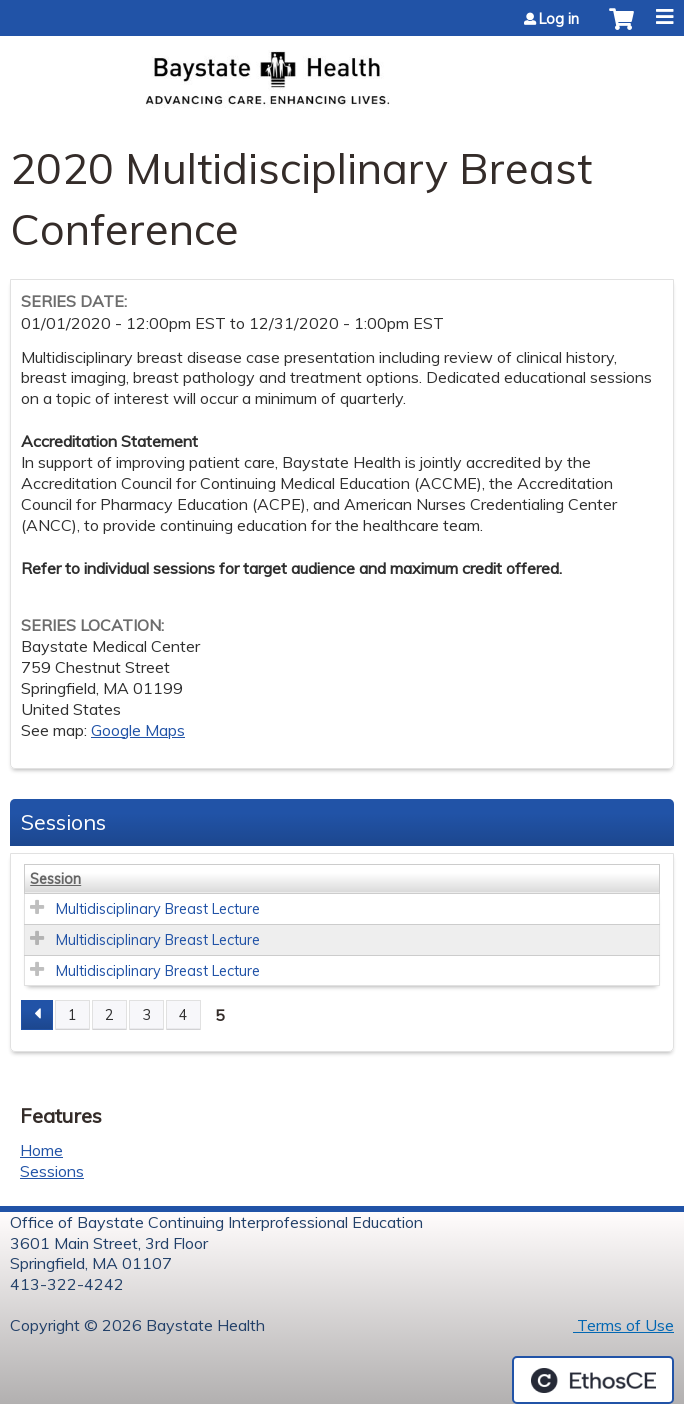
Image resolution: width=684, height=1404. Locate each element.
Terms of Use (623, 1325)
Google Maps (138, 730)
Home (41, 1150)
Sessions (52, 1171)
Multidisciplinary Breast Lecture (158, 909)
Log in (559, 19)
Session (55, 879)
